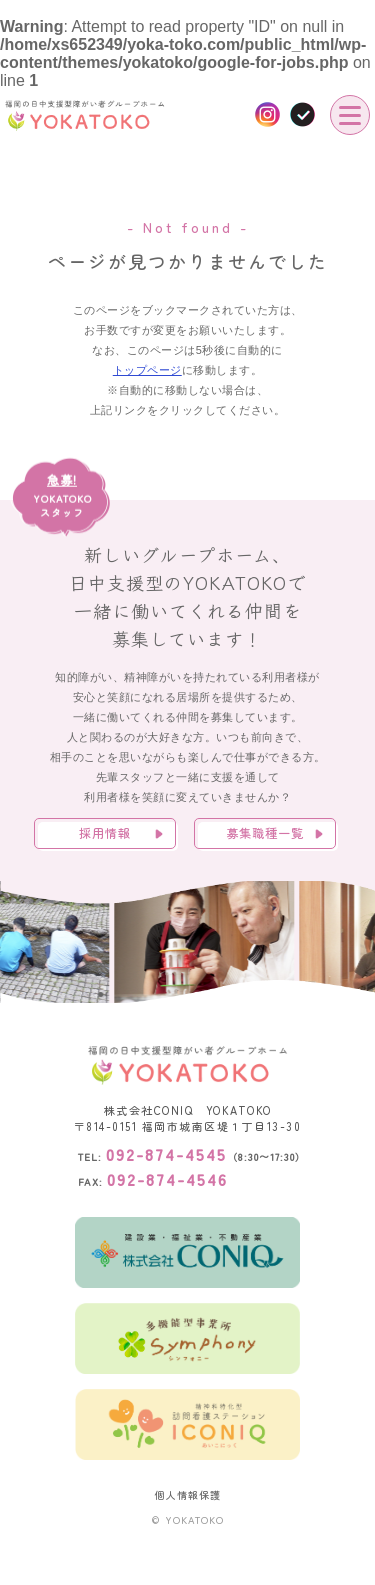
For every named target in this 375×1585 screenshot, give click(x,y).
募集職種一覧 (265, 832)
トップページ (147, 370)
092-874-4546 (167, 1179)
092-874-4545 (166, 1154)
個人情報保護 (188, 1495)
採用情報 (105, 832)
